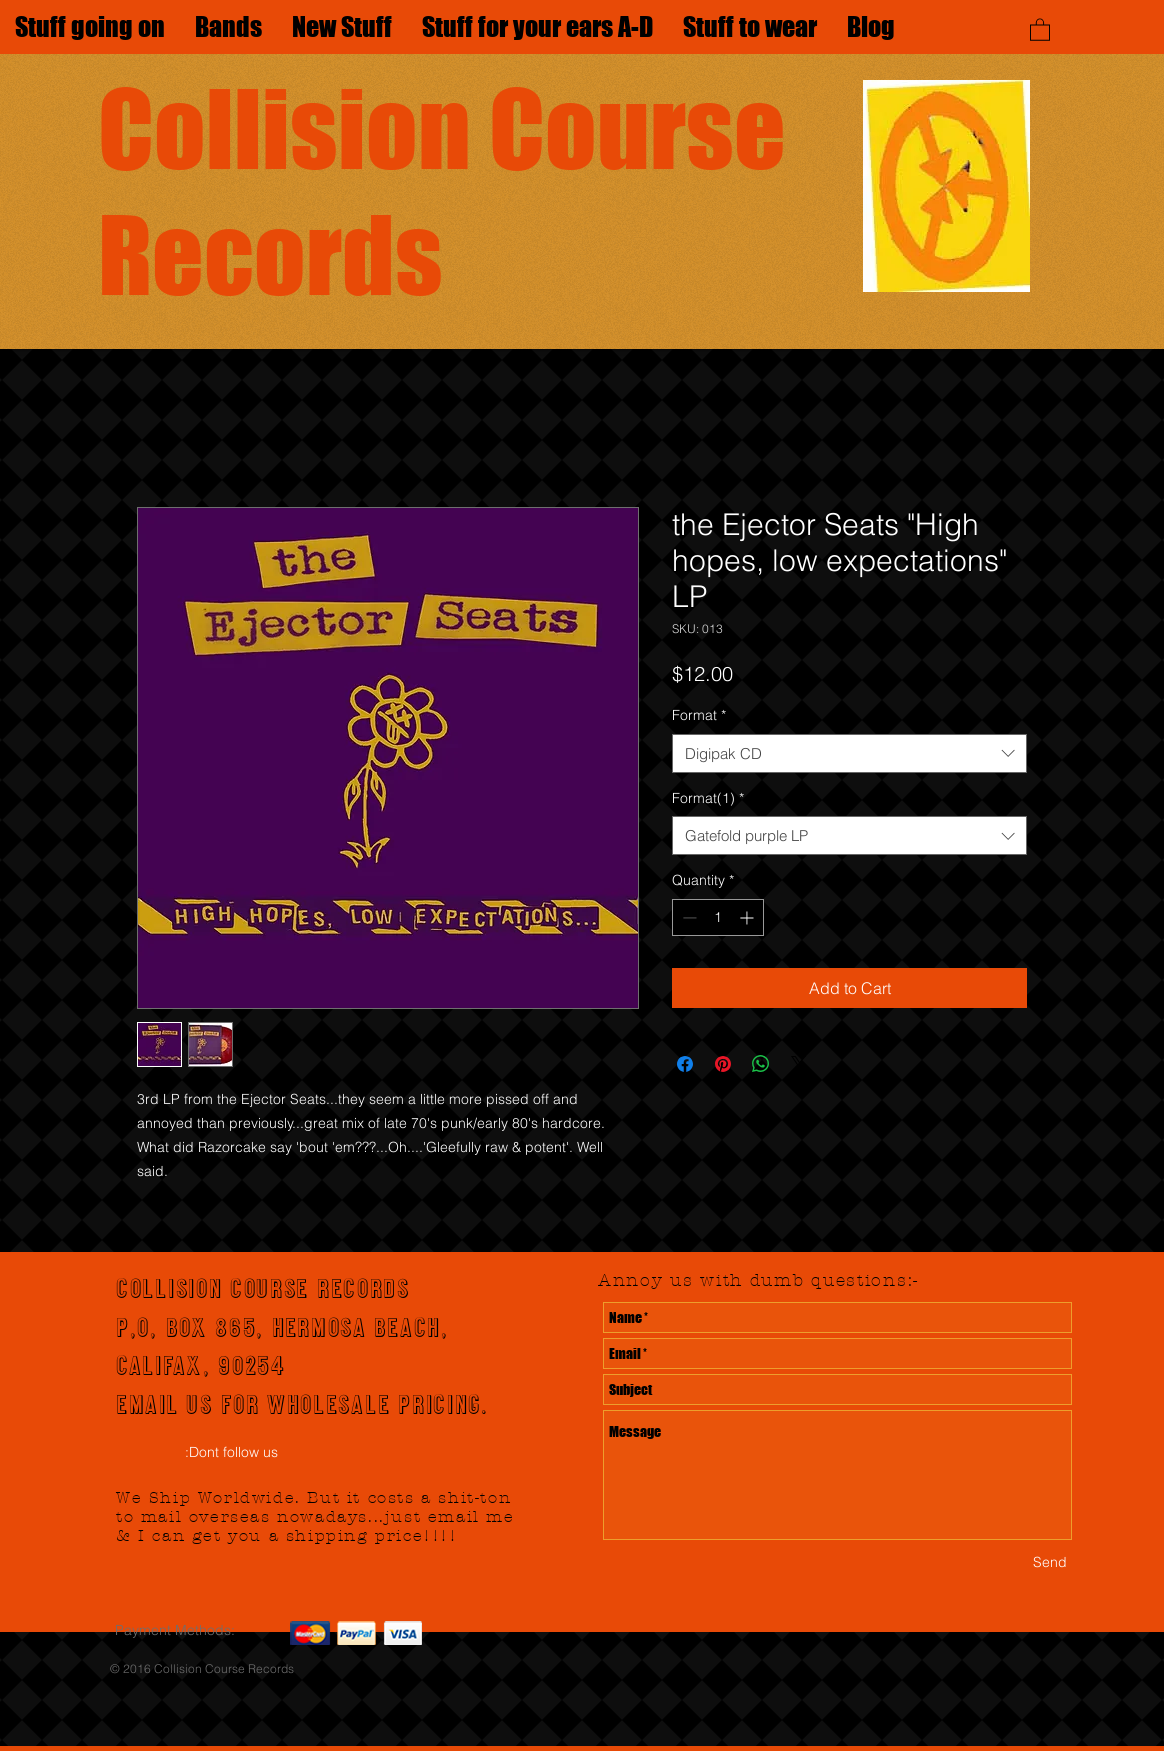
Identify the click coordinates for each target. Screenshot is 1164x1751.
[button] (1040, 29)
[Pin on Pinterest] (723, 1064)
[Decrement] (687, 917)
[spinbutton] (718, 917)
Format (699, 715)
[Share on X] (799, 1064)
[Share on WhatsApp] (761, 1064)
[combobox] (849, 753)
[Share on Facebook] (685, 1064)
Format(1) (708, 798)
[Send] (1050, 1562)
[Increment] (748, 917)
